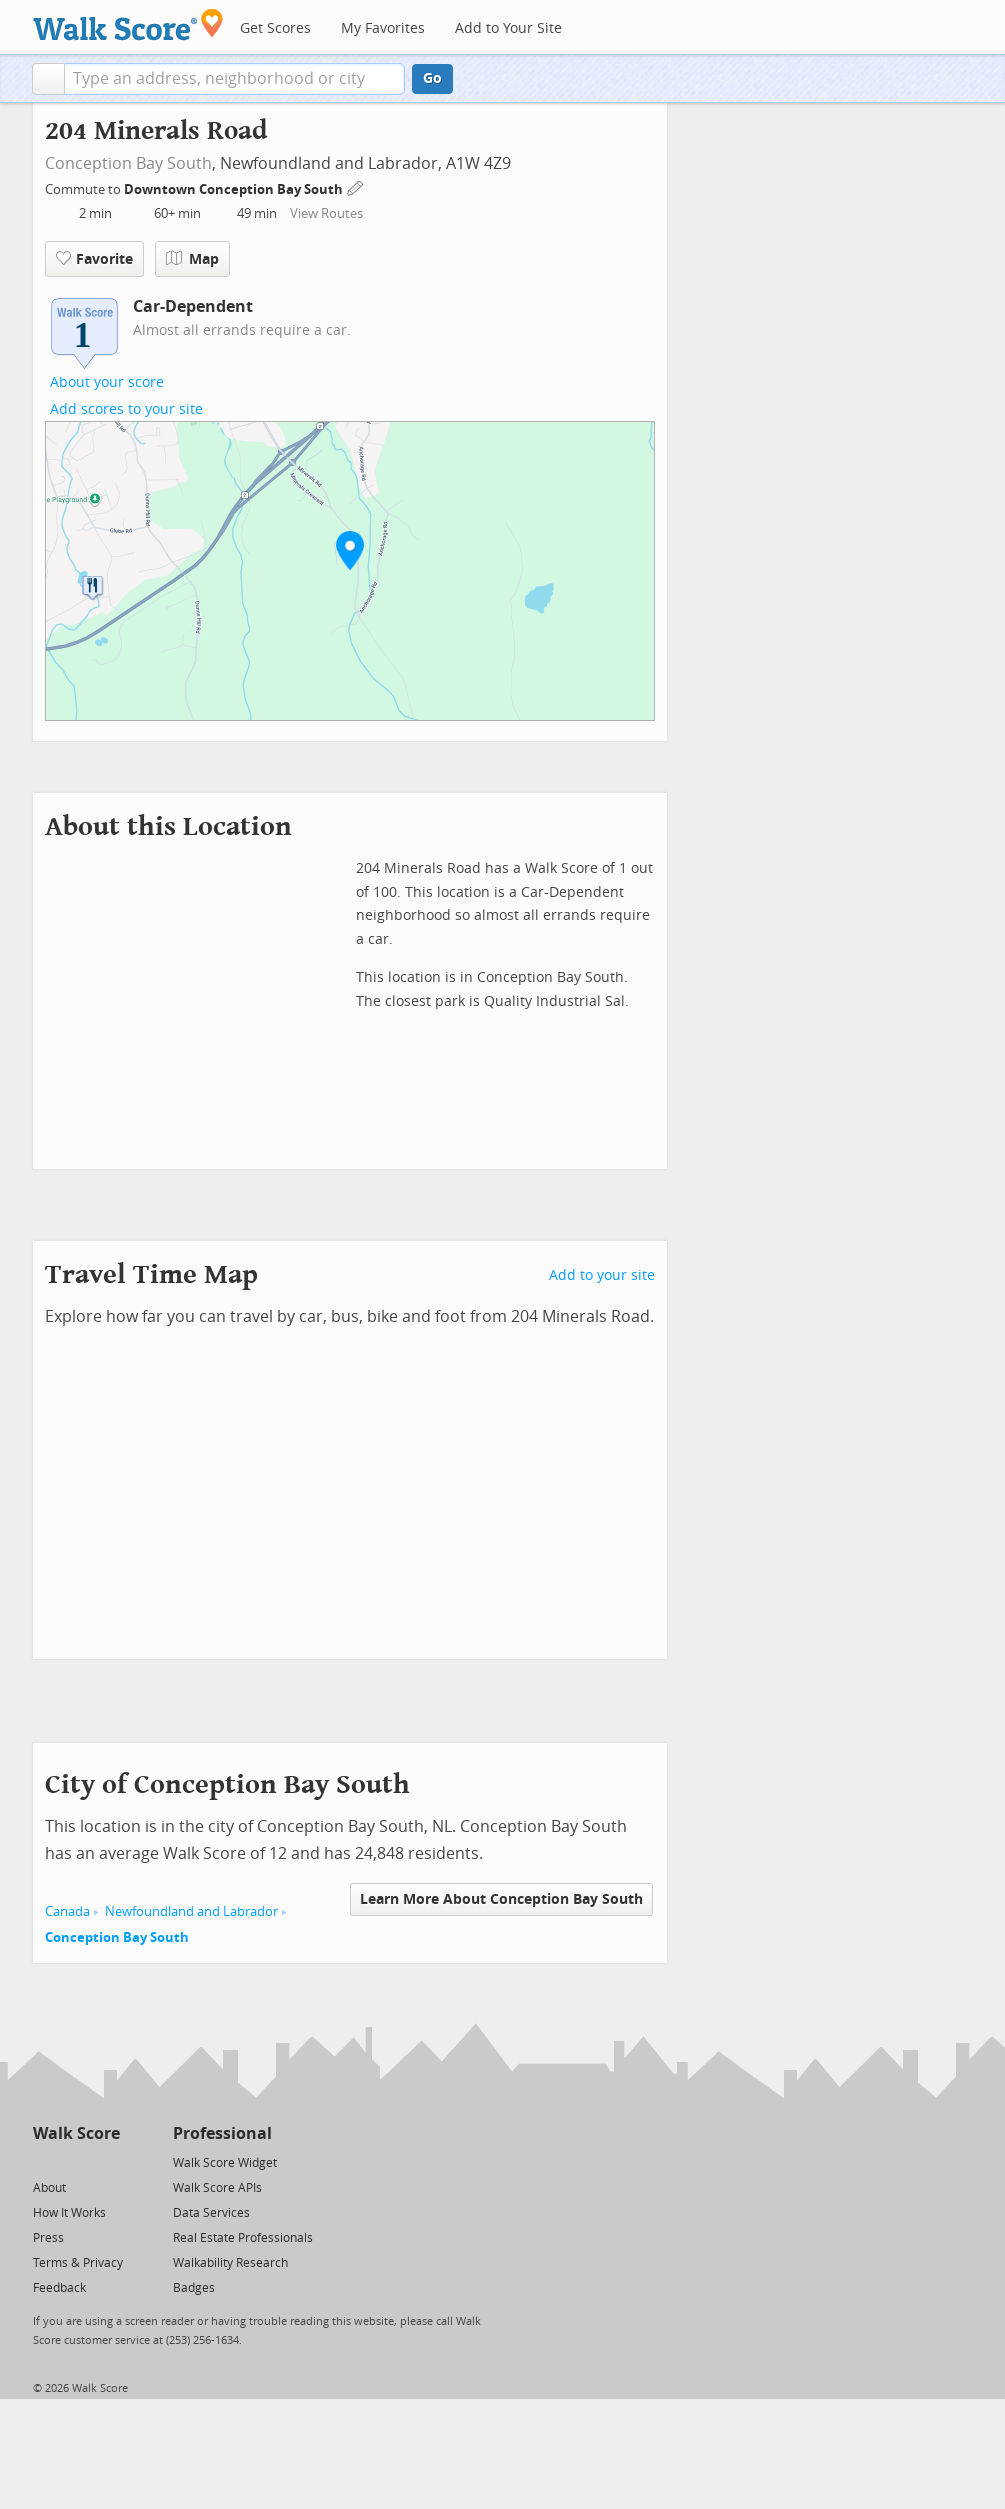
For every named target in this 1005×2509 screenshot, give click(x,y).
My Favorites (383, 28)
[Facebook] (75, 2161)
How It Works (69, 2213)
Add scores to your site (126, 409)
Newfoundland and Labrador (191, 1911)
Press (48, 2238)
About (49, 2188)
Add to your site (602, 1275)
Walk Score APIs (217, 2188)
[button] (48, 79)
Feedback (59, 2288)
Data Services (211, 2213)
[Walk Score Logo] (128, 24)
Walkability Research (230, 2263)
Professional (222, 2133)
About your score (107, 382)
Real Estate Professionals (243, 2238)
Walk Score (76, 2133)
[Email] (106, 2161)
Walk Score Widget (225, 2163)
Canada (67, 1911)
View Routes (326, 213)
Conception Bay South (128, 163)
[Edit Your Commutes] (356, 186)
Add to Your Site (508, 28)
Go (432, 78)
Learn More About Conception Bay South (501, 1899)
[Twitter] (44, 2161)
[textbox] (234, 79)
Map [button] (192, 259)
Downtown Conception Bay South (235, 189)
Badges (194, 2288)
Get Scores (275, 28)
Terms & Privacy (78, 2263)
